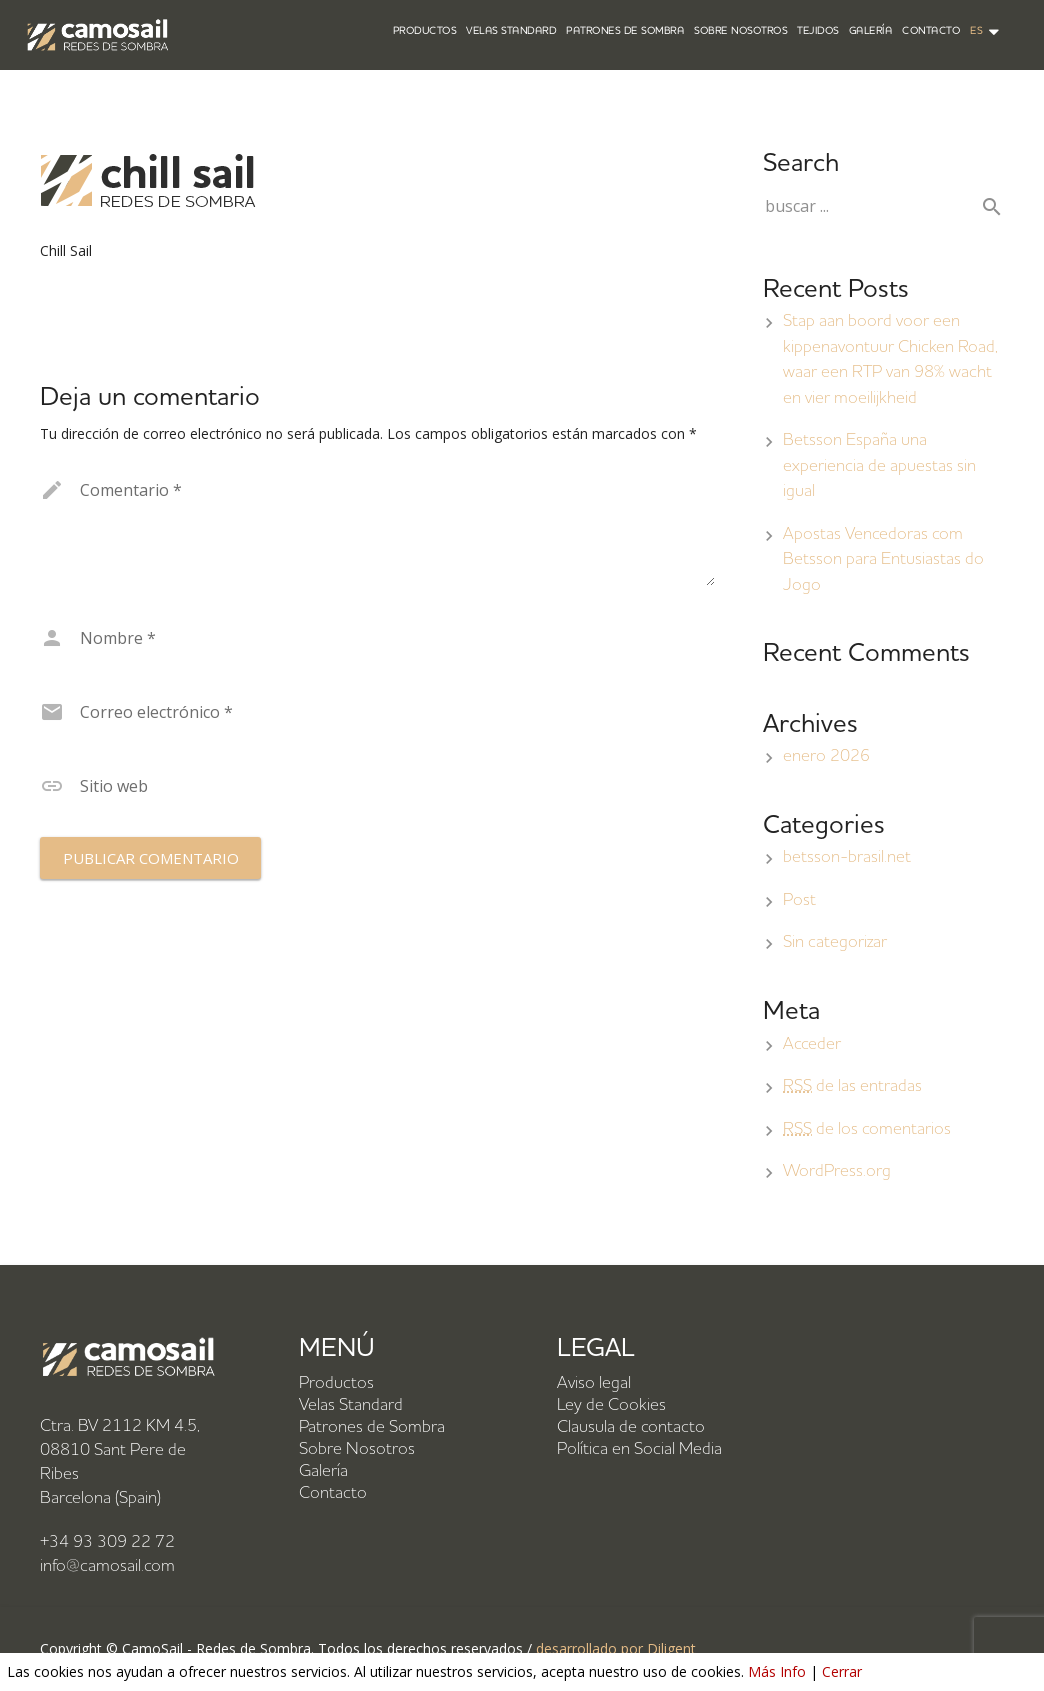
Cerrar (842, 1671)
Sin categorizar (835, 942)
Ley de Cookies (611, 1405)
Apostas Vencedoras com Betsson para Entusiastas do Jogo (883, 560)
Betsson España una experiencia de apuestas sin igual (879, 466)
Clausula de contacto (631, 1427)
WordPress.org (837, 1171)
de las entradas (852, 1086)
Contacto (333, 1493)
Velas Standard (351, 1405)
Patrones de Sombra (372, 1427)
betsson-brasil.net (847, 857)
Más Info (777, 1671)
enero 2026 (826, 756)
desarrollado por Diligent (616, 1648)
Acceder (812, 1044)
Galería (323, 1471)
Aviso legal (594, 1383)
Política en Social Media (639, 1449)
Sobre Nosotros (357, 1449)
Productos (336, 1383)
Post (799, 900)
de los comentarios (867, 1129)
